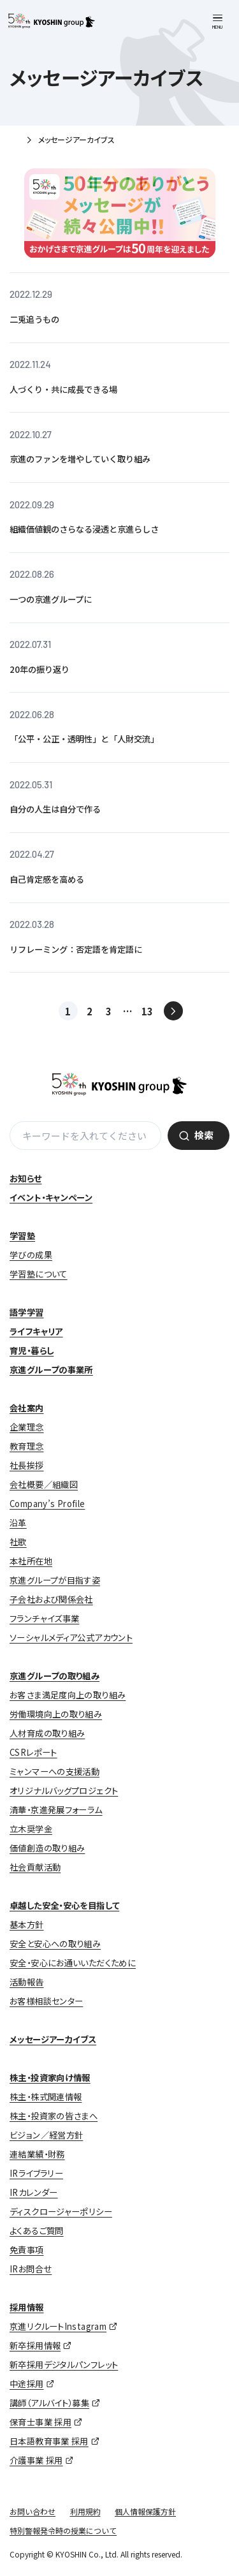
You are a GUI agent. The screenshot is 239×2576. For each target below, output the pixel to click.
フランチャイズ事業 (44, 1618)
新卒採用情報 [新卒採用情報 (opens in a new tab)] (35, 2345)
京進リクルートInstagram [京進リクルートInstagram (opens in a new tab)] (58, 2326)
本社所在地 (31, 1561)
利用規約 (85, 2511)
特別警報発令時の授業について (63, 2530)
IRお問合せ (31, 2269)
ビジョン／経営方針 (46, 2135)
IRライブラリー (36, 2173)
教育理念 (27, 1446)
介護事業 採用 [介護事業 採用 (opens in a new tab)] (36, 2460)
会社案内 (27, 1408)
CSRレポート (33, 1752)
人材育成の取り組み (47, 1733)
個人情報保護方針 (145, 2511)
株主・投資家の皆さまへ (54, 2116)
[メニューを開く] (218, 22)
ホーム (14, 140)
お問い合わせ (32, 2511)
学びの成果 (31, 1255)
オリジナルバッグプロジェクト (64, 1791)
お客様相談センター (46, 2001)
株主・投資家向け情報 (50, 2078)
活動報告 (27, 1982)
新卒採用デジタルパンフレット (64, 2365)
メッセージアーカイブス (53, 2039)
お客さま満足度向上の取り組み (68, 1695)
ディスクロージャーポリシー (61, 2211)
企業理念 (27, 1427)
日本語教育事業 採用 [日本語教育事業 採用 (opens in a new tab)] (49, 2441)
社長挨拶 (27, 1465)
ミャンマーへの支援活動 (54, 1771)
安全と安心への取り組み (55, 1944)
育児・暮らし (32, 1350)
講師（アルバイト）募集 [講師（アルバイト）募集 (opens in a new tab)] (49, 2403)
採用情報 (27, 2307)
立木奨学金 (31, 1829)
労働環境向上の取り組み (56, 1714)
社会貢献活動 (35, 1867)
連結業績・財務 (37, 2154)
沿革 (18, 1523)
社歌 (18, 1542)
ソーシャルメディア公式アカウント (71, 1637)
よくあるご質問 (37, 2231)
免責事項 (27, 2250)
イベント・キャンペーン (51, 1197)
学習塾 (22, 1236)
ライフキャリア (36, 1331)
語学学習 (27, 1312)
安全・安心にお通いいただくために (73, 1963)
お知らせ (26, 1178)
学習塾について (39, 1274)
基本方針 (27, 1924)
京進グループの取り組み (54, 1676)
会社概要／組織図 (44, 1484)
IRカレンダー (34, 2192)
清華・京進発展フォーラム (56, 1810)
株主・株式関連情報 (46, 2097)
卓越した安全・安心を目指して (64, 1905)
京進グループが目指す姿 (55, 1580)
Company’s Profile (47, 1504)
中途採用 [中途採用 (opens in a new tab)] (27, 2384)
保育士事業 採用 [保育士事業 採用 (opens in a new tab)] (40, 2422)
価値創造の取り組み (47, 1848)
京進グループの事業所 (51, 1370)
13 (147, 1011)
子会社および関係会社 (51, 1599)
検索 (204, 1135)
